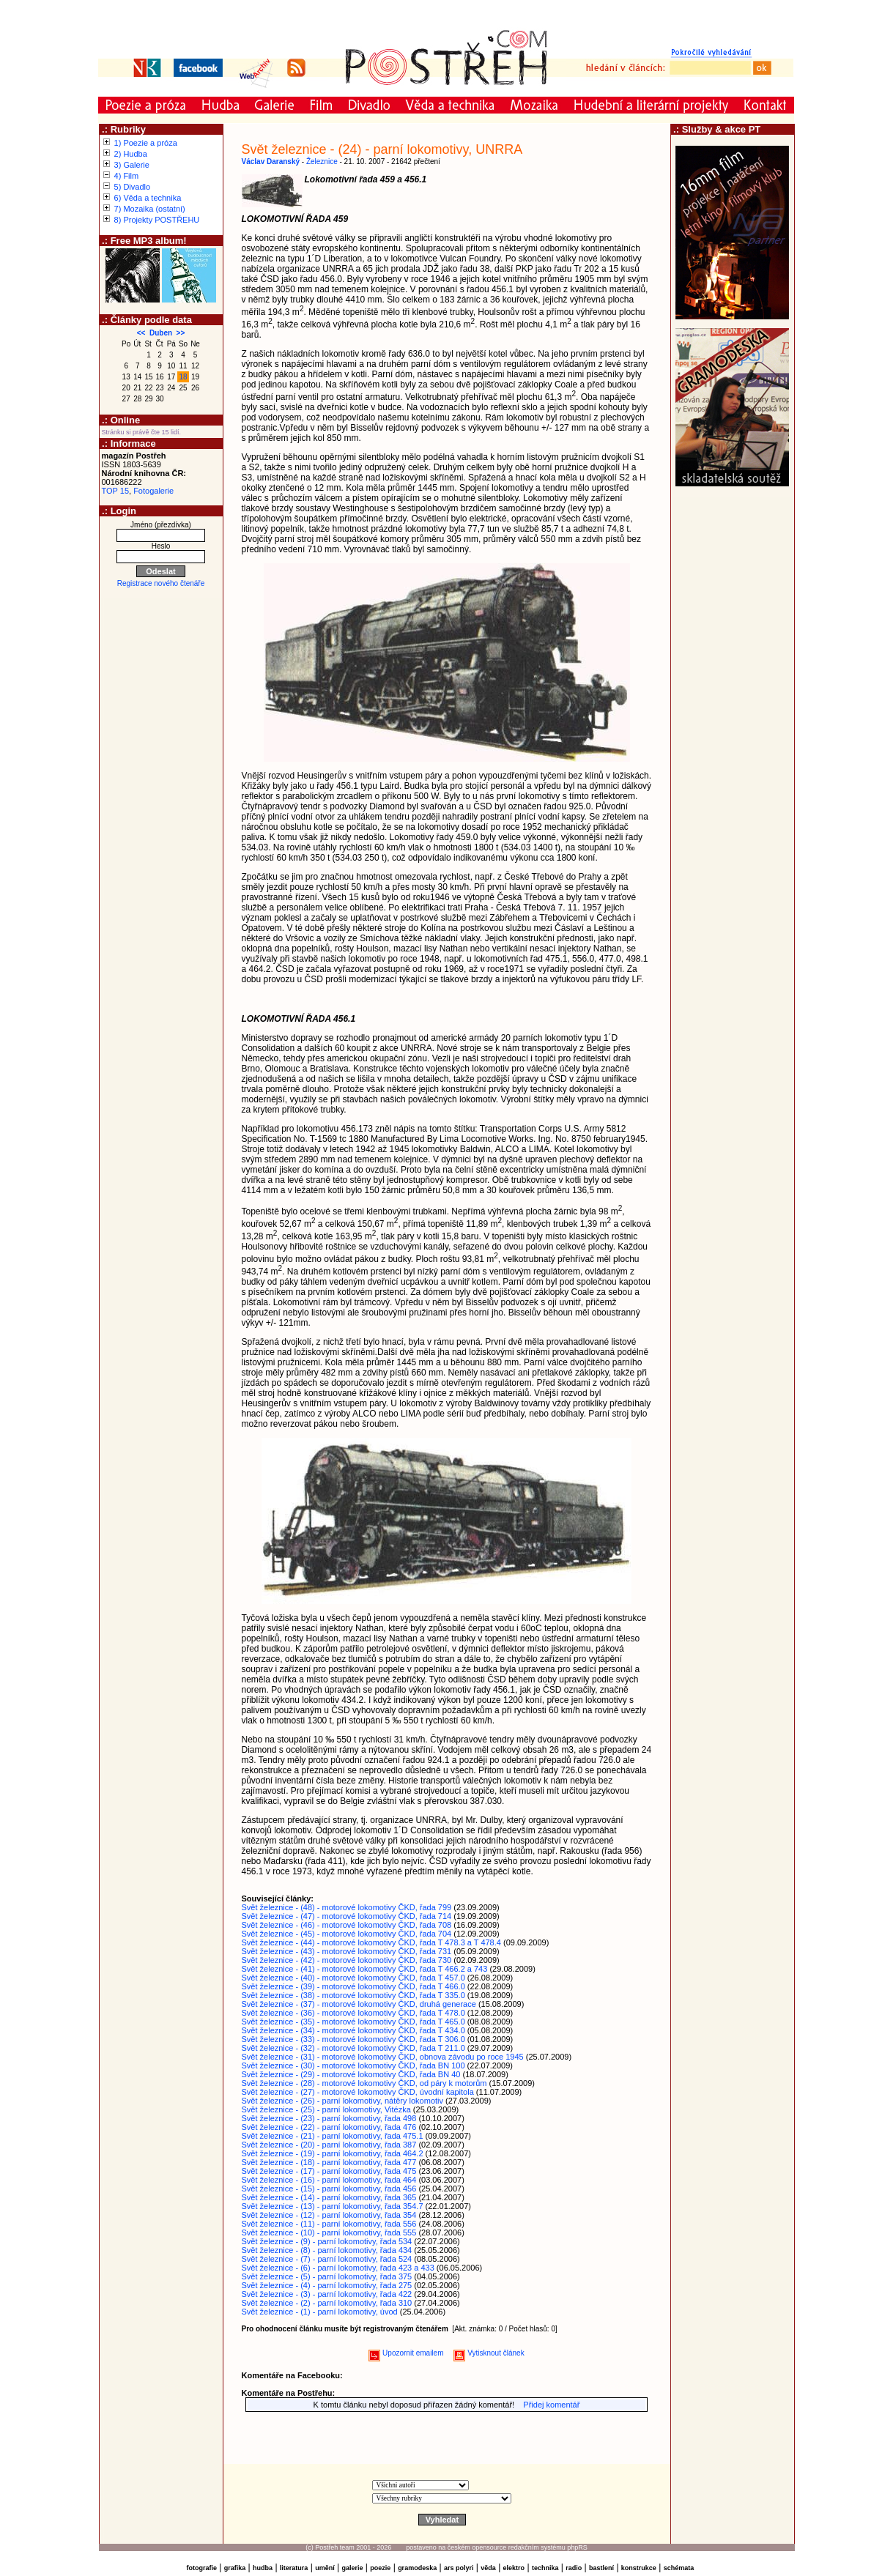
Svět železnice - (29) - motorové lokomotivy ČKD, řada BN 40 (351, 2074)
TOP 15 (116, 490)
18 (183, 377)
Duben (160, 333)
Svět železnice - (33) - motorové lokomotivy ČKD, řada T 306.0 (353, 2039)
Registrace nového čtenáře (161, 583)
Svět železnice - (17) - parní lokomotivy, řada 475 (329, 2171)
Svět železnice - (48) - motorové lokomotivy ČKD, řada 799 (347, 1907)
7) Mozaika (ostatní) (149, 208)
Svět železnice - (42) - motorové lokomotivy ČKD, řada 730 (347, 1960)
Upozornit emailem (405, 2353)
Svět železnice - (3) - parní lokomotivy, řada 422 (327, 2294)
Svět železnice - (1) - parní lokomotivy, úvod (320, 2311)
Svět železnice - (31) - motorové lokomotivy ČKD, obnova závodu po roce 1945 (383, 2056)
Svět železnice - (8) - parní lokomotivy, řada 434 (327, 2250)
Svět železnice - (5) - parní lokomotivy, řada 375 (327, 2276)
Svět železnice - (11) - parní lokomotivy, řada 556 (329, 2223)
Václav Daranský (271, 161)
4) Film (126, 175)
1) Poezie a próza (145, 142)
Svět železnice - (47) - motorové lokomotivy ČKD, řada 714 (347, 1916)
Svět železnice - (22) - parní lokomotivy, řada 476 (329, 2127)
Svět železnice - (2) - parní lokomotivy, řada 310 (327, 2302)
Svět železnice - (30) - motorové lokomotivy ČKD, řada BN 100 (353, 2065)
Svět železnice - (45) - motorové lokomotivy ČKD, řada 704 (347, 1933)
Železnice (322, 161)
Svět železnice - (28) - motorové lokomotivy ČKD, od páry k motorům (364, 2083)
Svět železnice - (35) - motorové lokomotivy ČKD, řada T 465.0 (353, 2021)
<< (141, 333)
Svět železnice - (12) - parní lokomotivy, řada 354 (329, 2215)
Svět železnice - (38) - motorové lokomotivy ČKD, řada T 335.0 (353, 1995)
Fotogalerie (153, 490)
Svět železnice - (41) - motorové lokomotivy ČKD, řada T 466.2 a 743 (365, 1968)
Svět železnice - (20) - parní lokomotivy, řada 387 (329, 2144)
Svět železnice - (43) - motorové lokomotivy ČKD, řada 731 (347, 1951)
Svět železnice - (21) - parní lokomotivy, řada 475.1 (332, 2135)
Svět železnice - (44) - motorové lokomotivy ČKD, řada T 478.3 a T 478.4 (371, 1942)
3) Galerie (131, 164)
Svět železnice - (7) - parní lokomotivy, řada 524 (327, 2258)
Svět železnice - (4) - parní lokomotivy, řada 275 (327, 2285)
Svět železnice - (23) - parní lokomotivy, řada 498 (329, 2118)
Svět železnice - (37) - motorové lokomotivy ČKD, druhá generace (359, 2004)
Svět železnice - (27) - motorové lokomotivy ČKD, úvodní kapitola (358, 2091)
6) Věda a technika (148, 197)
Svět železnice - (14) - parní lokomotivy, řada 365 (329, 2197)
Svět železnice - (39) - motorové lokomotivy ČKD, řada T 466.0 (353, 1986)
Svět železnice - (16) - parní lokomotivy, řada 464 (329, 2179)
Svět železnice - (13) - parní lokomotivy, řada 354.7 (332, 2206)
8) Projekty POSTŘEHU (157, 219)
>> (181, 333)
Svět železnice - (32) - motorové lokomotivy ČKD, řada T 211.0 (353, 2048)
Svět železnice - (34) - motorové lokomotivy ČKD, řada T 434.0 (353, 2030)
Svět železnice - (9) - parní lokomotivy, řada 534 (327, 2241)
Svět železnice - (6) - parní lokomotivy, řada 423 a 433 (338, 2267)
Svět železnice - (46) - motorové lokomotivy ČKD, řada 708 (347, 1924)
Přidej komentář (551, 2404)
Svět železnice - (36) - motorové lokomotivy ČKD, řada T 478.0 (353, 2012)
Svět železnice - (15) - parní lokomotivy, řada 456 (329, 2188)
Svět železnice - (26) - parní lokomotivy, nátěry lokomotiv (343, 2100)
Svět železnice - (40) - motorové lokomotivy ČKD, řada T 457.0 (353, 1977)
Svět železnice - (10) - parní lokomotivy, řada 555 (329, 2232)
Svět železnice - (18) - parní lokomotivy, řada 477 (329, 2162)
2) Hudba (130, 153)
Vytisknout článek (488, 2353)
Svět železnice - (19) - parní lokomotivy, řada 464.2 (332, 2153)
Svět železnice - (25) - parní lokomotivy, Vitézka (326, 2109)
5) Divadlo (132, 186)
